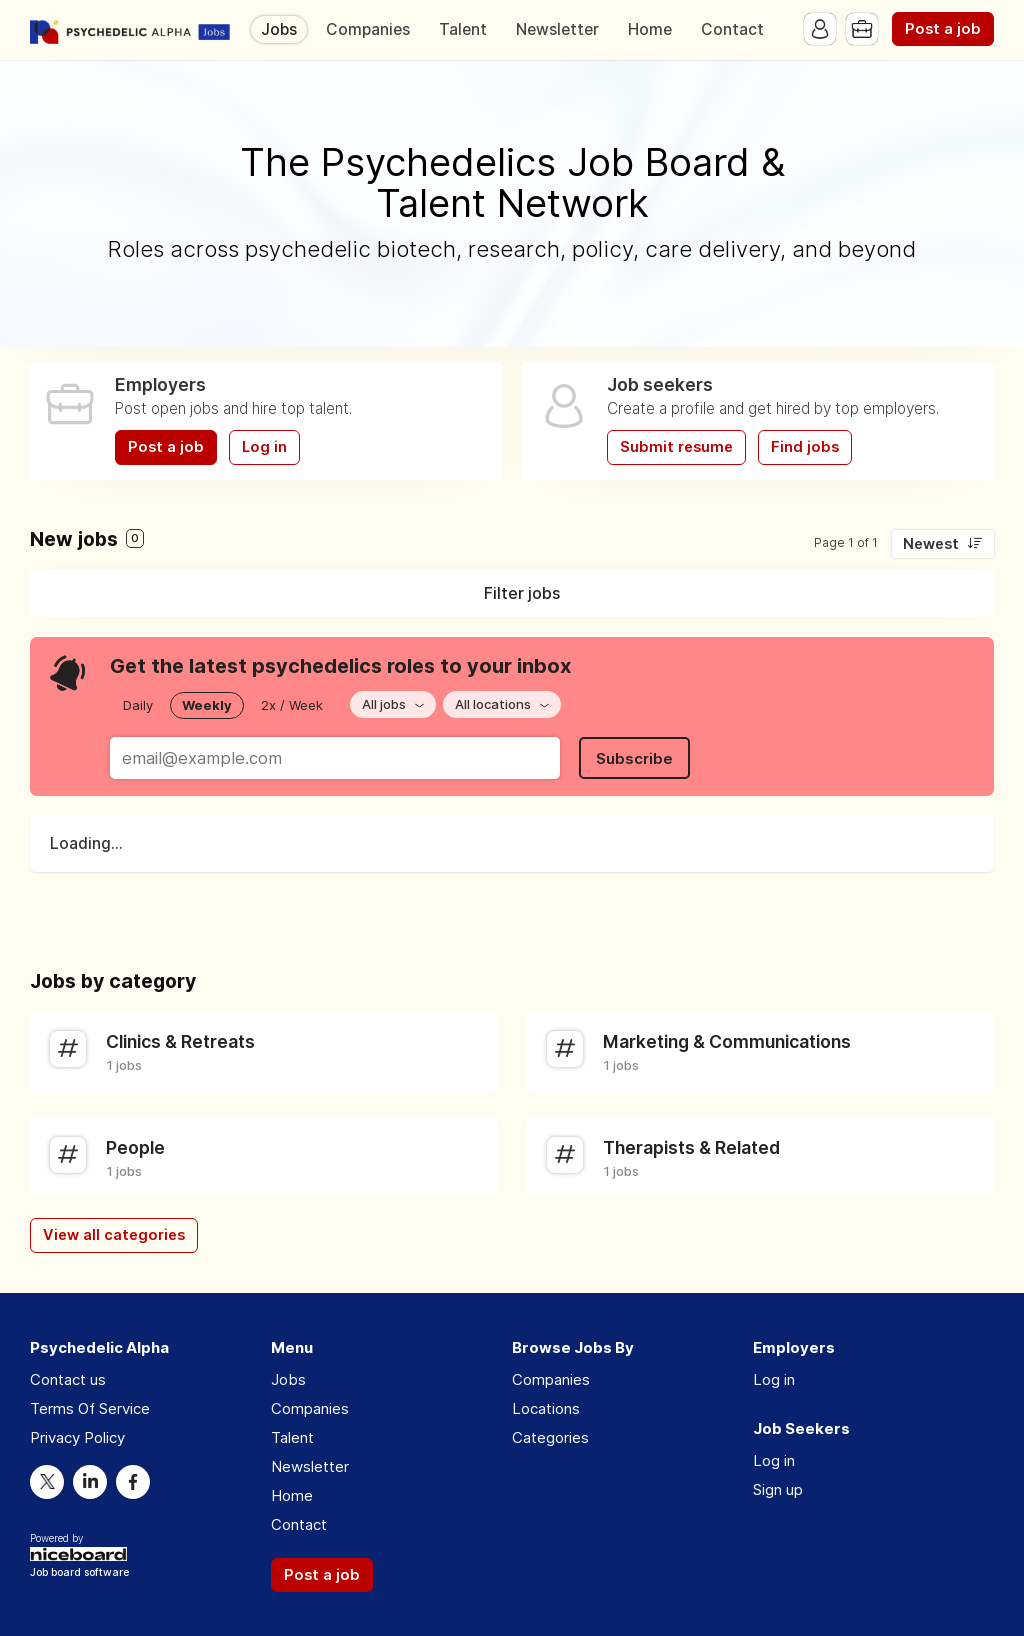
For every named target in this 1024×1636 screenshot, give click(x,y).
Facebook (133, 1482)
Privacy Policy (77, 1437)
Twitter (47, 1482)
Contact (732, 29)
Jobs (279, 29)
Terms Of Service (90, 1408)
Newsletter (557, 29)
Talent (463, 29)
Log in (264, 447)
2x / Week (292, 705)
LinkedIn (90, 1482)
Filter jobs (522, 593)
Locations (546, 1408)
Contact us (68, 1379)
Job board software (79, 1573)
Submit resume (676, 447)
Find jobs (805, 447)
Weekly (207, 705)
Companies (368, 29)
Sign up (778, 1489)
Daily (138, 705)
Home (650, 29)
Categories (550, 1437)
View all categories (114, 1235)
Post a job (943, 29)
